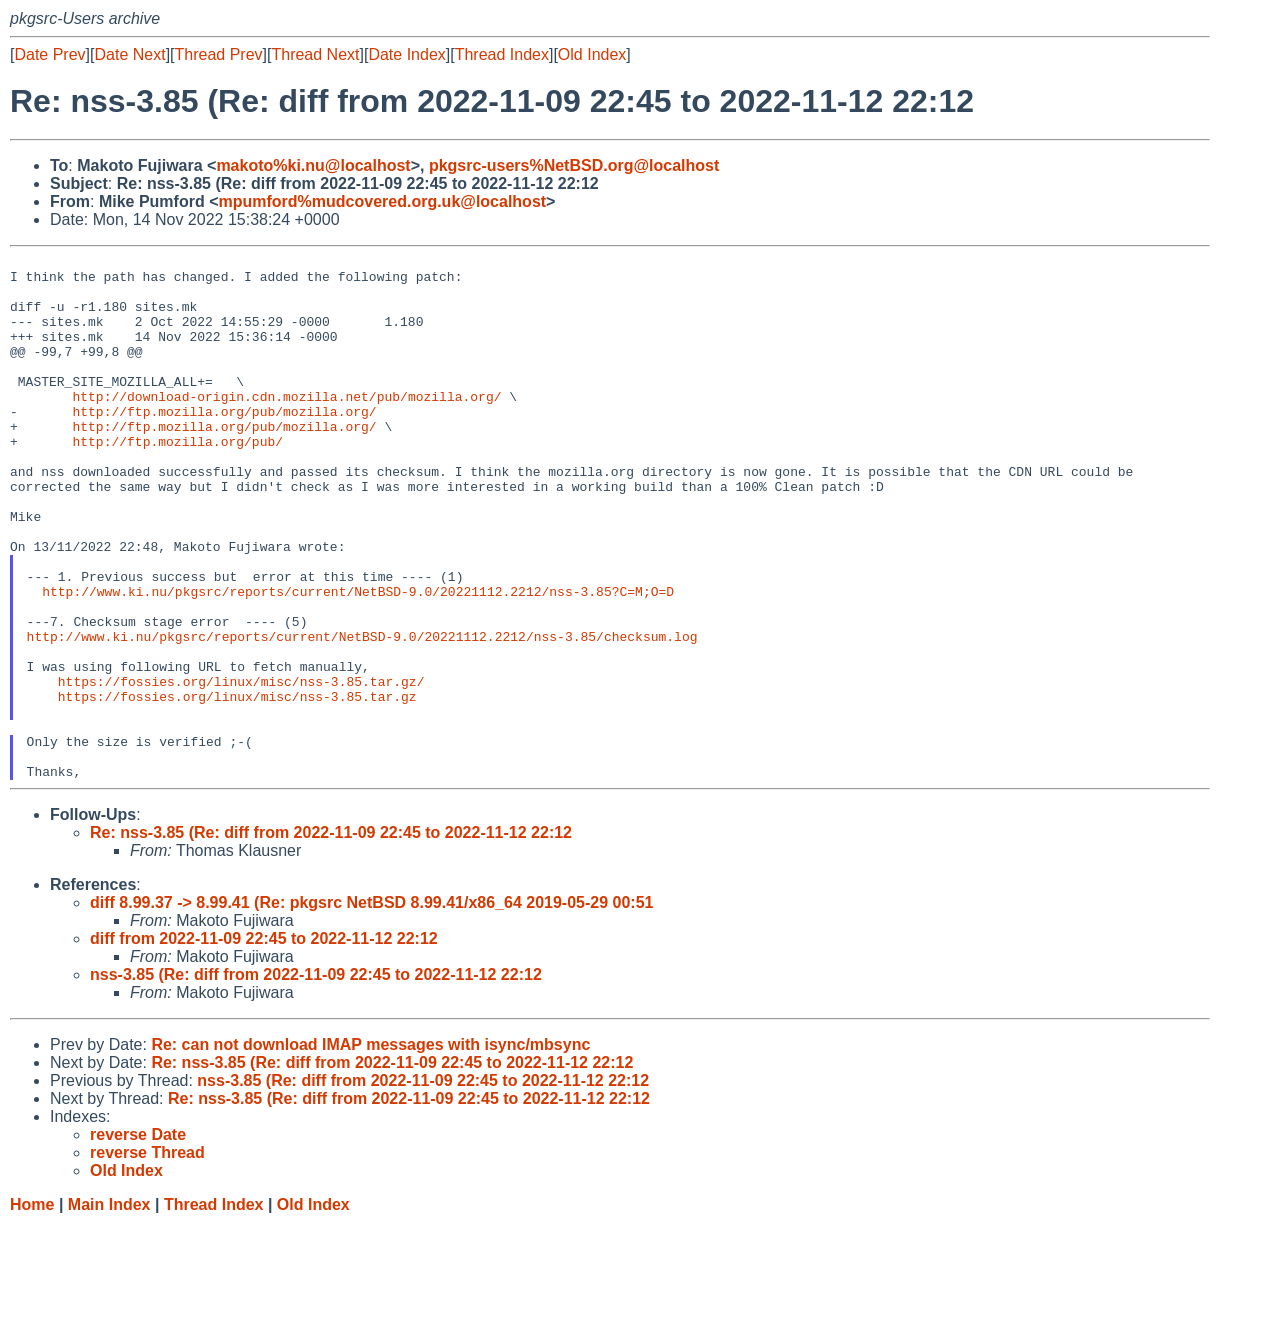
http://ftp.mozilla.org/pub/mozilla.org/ (224, 444)
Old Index (592, 54)
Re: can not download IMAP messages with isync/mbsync (370, 1149)
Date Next (129, 54)
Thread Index (502, 54)
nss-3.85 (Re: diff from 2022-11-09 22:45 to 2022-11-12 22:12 (316, 1079)
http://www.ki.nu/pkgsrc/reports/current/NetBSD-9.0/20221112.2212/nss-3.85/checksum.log (362, 714)
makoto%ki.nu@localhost (313, 165)
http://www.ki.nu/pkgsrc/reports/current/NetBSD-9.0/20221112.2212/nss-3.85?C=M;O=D (358, 660)
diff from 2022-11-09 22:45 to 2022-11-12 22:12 (264, 1043)
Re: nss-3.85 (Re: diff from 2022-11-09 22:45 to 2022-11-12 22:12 (331, 937)
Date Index (406, 54)
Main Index (109, 1309)
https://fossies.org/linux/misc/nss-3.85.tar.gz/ (241, 768)
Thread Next (315, 54)
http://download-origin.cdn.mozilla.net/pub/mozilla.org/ (286, 426)
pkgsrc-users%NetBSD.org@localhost (574, 165)
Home (32, 1309)
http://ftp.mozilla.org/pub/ (177, 480)
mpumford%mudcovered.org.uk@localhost (382, 201)
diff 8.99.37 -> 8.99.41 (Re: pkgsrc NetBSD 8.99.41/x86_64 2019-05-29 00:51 (371, 1007)
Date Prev (49, 54)
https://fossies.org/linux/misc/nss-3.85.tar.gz (237, 786)
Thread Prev (219, 54)
